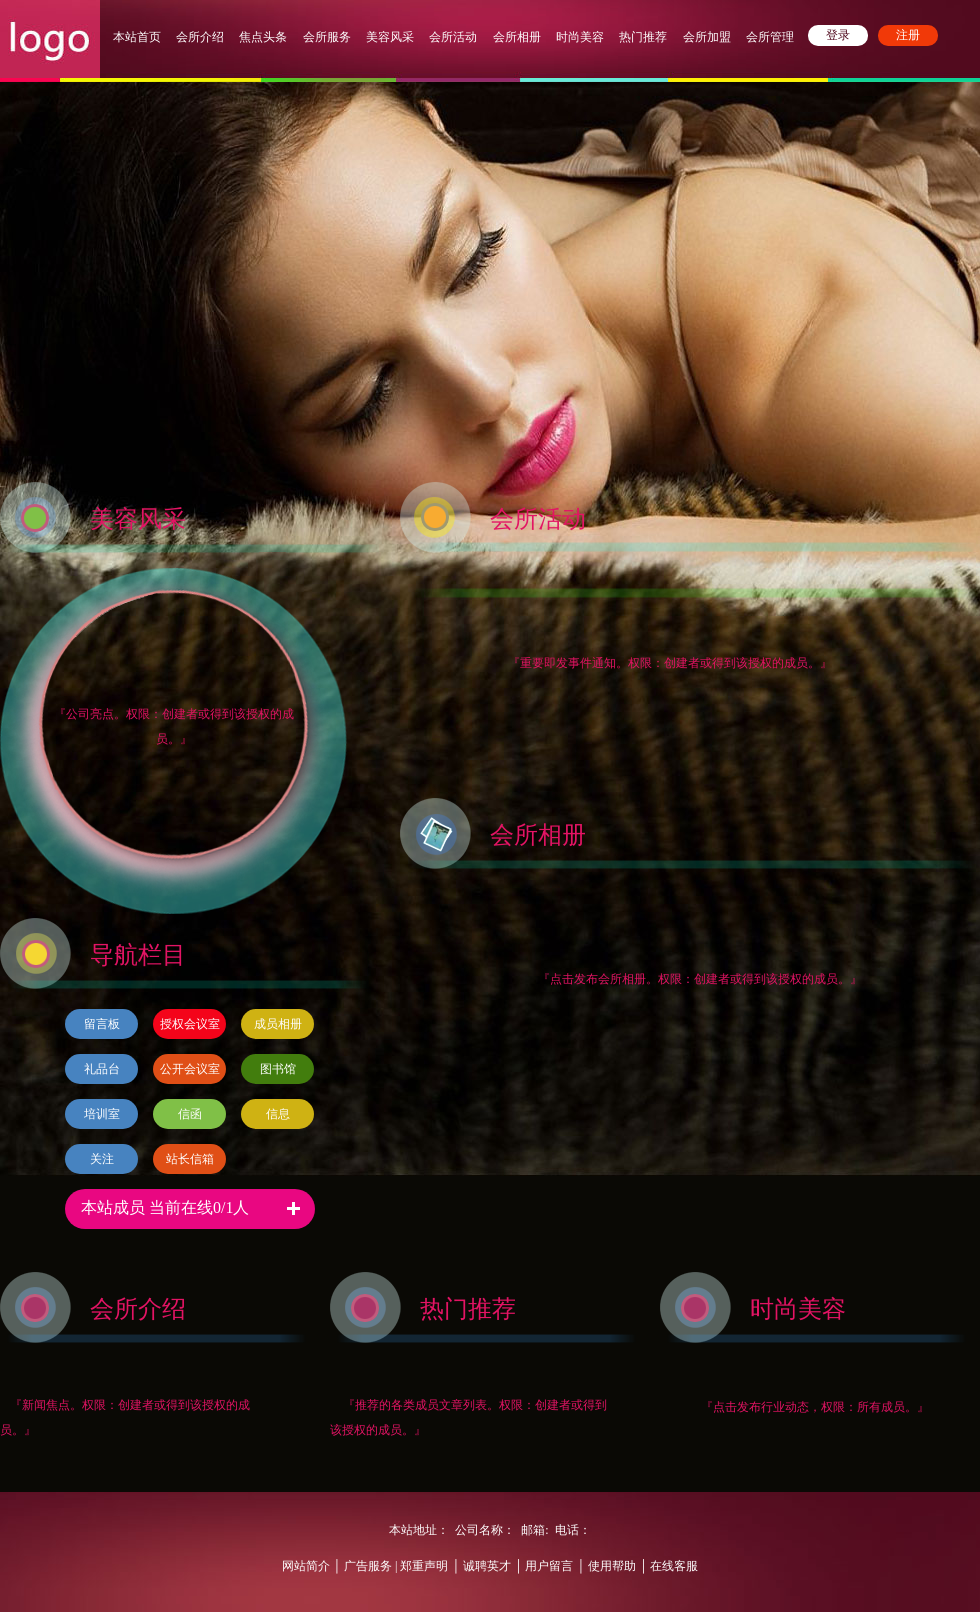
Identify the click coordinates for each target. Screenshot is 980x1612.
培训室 (102, 1114)
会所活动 (453, 37)
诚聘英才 (487, 1566)
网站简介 (306, 1566)
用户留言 (549, 1566)
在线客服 (674, 1566)
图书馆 (278, 1069)
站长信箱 (190, 1159)
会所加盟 (707, 37)
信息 (278, 1114)
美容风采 (390, 37)
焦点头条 (263, 37)
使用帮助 (612, 1566)
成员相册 (278, 1024)
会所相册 (517, 37)
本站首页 (137, 37)
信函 (190, 1114)
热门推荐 (643, 37)
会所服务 (328, 37)
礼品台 (102, 1069)
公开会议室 (190, 1069)
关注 (102, 1159)
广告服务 (368, 1566)
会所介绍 (200, 37)
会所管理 (770, 37)
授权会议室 (190, 1024)
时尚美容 (580, 37)
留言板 (102, 1024)
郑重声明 (422, 1566)
